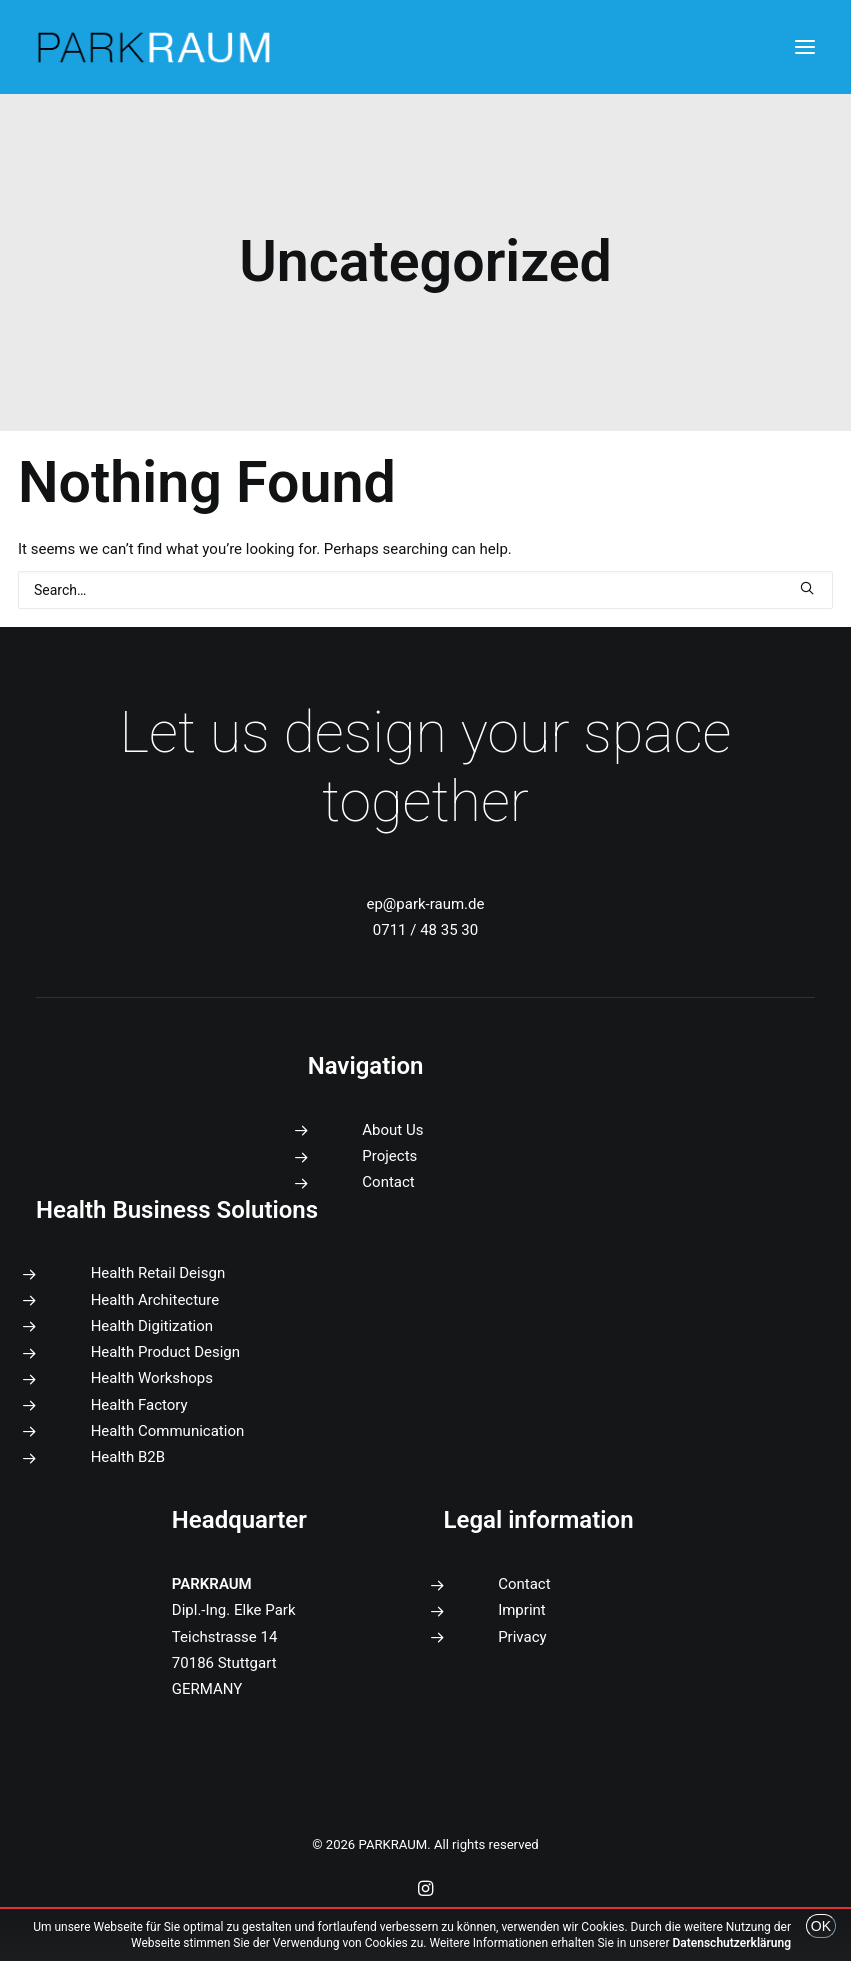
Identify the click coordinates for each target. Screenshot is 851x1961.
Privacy (522, 1637)
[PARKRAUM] (155, 47)
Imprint (522, 1610)
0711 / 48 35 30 (425, 930)
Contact (388, 1182)
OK (821, 1926)
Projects (389, 1156)
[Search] (425, 590)
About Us (392, 1130)
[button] (805, 47)
